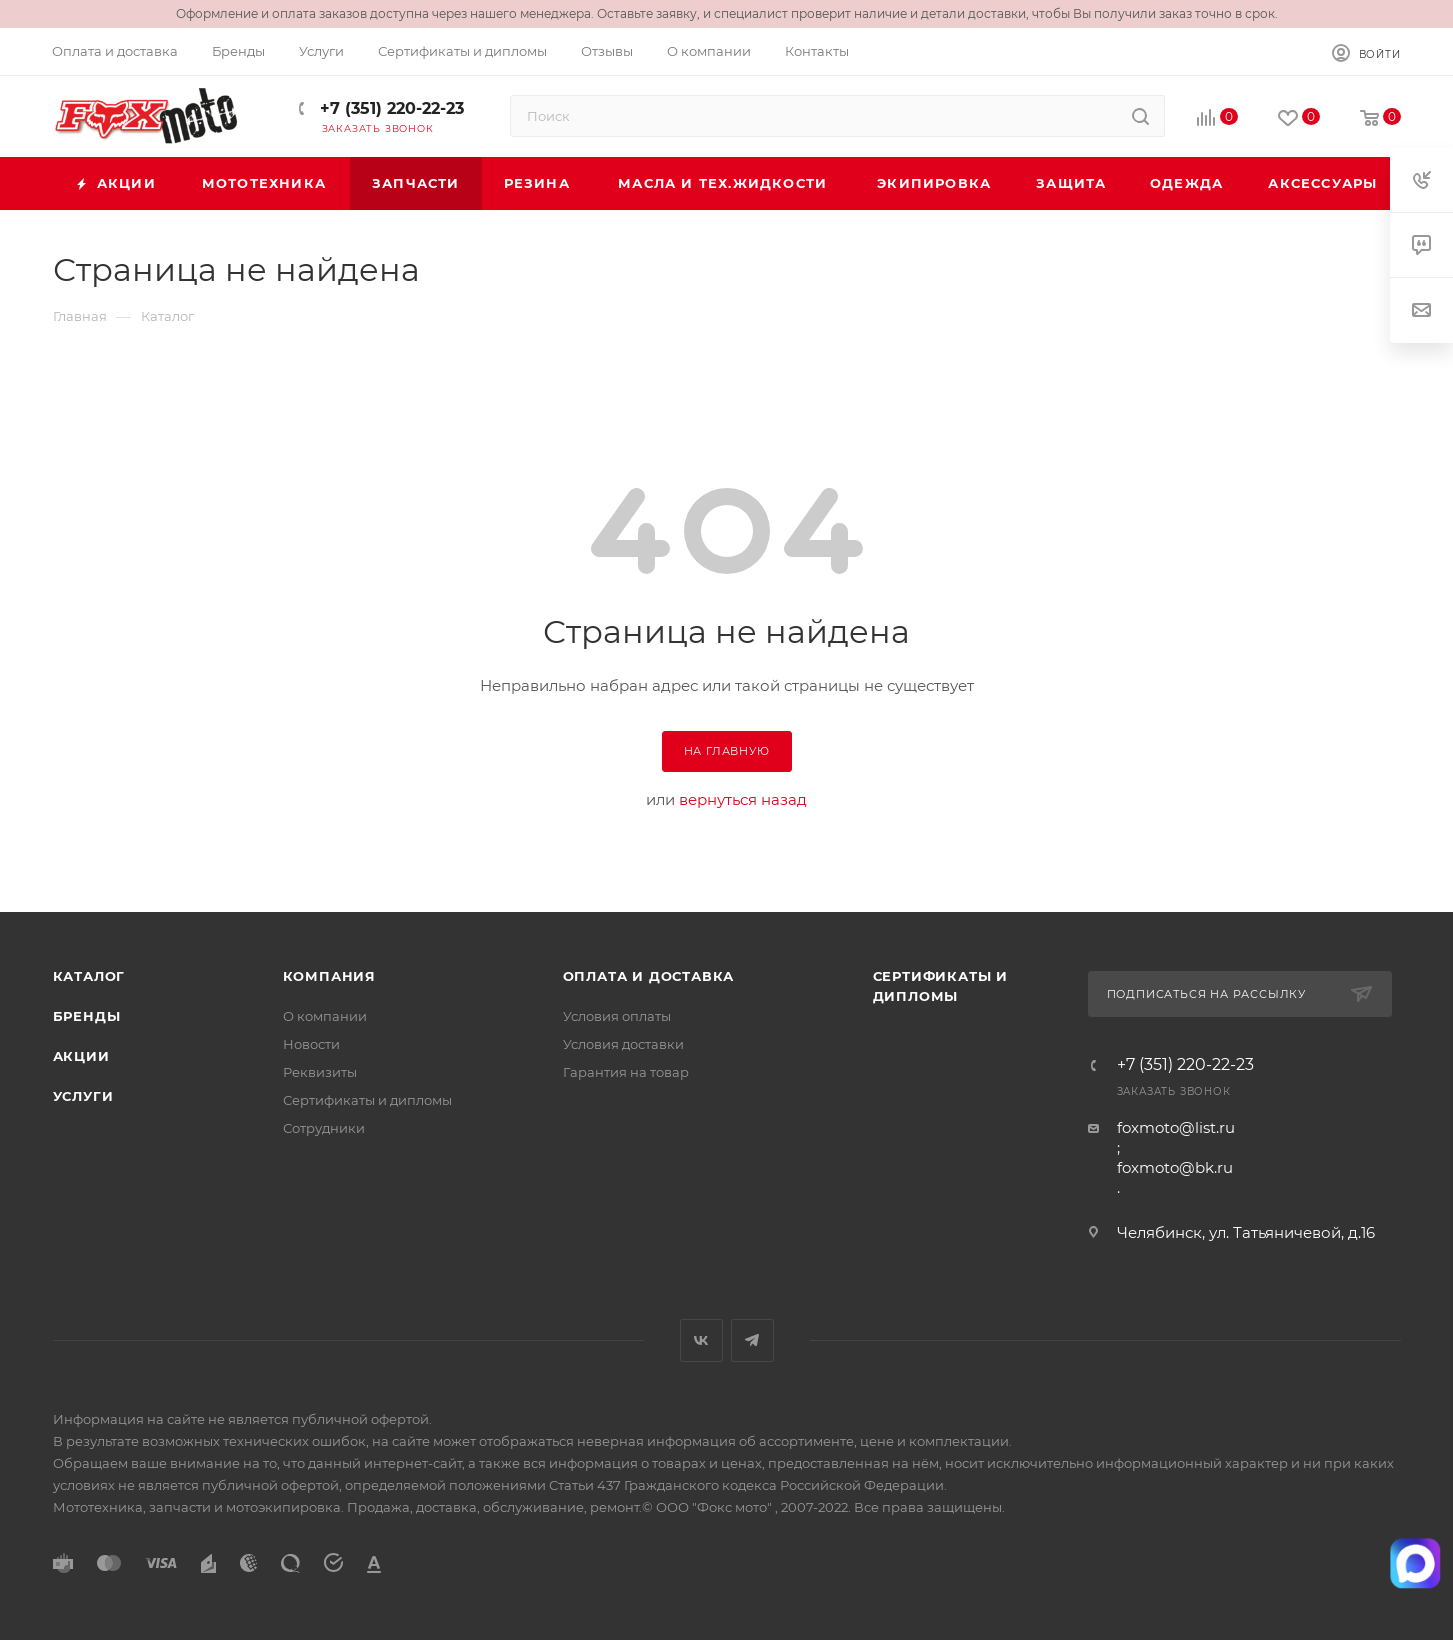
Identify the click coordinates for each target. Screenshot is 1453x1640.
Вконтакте (701, 1340)
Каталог (89, 976)
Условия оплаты (617, 1016)
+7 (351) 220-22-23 (389, 108)
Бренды (87, 1016)
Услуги (83, 1096)
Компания (329, 976)
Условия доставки (623, 1044)
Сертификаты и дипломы (367, 1100)
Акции (81, 1056)
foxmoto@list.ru (1176, 1127)
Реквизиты (320, 1072)
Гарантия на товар (626, 1072)
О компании (325, 1016)
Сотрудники (324, 1128)
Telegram (752, 1340)
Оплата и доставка (649, 976)
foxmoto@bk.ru (1175, 1167)
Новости (311, 1044)
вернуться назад (743, 799)
